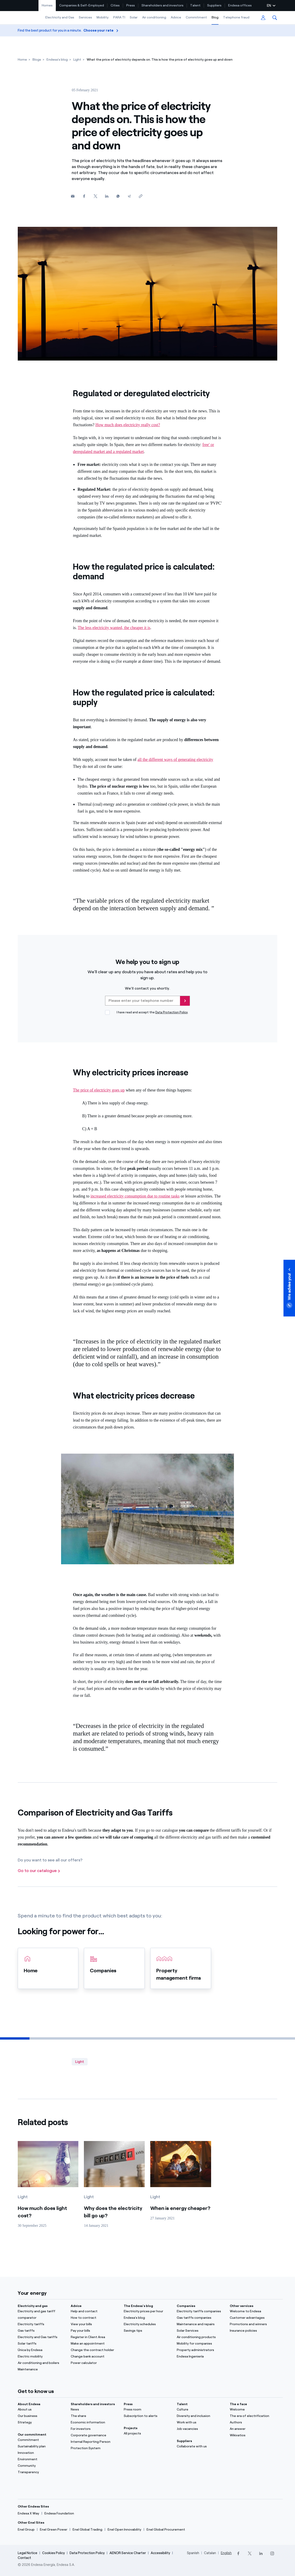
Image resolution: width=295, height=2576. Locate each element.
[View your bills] (94, 2324)
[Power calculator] (94, 2363)
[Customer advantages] (253, 2318)
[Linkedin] (106, 196)
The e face (238, 2404)
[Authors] (253, 2422)
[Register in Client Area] (94, 2337)
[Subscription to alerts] (147, 2416)
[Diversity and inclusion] (200, 2416)
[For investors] (94, 2429)
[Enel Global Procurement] (166, 2530)
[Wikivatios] (253, 2435)
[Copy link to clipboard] (140, 196)
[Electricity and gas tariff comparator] (41, 2314)
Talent (195, 5)
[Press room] (147, 2409)
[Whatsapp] (118, 196)
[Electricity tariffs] (41, 2324)
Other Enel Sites (31, 2523)
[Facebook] (84, 196)
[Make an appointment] (94, 2343)
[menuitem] (47, 5)
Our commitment (32, 2435)
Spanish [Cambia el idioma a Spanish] (193, 2553)
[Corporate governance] (94, 2435)
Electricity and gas (32, 2306)
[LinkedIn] (261, 2553)
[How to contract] (94, 2318)
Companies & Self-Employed (81, 5)
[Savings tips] (147, 2331)
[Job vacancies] (200, 2429)
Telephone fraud (236, 17)
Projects (130, 2428)
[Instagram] (272, 2553)
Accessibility (160, 2553)
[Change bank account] (94, 2356)
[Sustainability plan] (41, 2446)
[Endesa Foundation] (59, 2513)
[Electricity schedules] (147, 2324)
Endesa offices (240, 5)
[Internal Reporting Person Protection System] (94, 2445)
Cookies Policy (53, 2553)
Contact (24, 2558)
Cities (115, 5)
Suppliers (214, 5)
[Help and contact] (94, 2311)
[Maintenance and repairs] (200, 2324)
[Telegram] (129, 196)
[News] (94, 2409)
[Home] (22, 59)
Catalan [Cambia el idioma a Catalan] (210, 2553)
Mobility (103, 17)
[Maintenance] (41, 2369)
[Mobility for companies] (200, 2343)
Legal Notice (27, 2553)
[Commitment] (41, 2440)
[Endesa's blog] (57, 59)
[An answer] (253, 2429)
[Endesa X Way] (28, 2513)
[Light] (77, 59)
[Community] (41, 2466)
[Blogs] (36, 59)
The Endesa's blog (138, 2306)
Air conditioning (154, 17)
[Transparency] (41, 2472)
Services (85, 17)
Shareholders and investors (162, 5)
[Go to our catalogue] (39, 1871)
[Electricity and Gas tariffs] (41, 2337)
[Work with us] (200, 2422)
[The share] (94, 2416)
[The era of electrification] (253, 2416)
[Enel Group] (26, 2530)
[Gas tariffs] (41, 2331)
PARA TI (119, 17)
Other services (241, 2306)
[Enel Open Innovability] (124, 2530)
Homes (47, 5)
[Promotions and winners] (253, 2324)
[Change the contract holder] (94, 2350)
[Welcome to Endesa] (253, 2311)
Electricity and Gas (59, 17)
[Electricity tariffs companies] (200, 2311)
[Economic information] (94, 2422)
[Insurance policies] (253, 2331)
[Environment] (41, 2459)
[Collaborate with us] (200, 2446)
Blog (215, 17)
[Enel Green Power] (53, 2530)
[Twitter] (95, 196)
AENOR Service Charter (127, 2553)
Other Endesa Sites (33, 2506)
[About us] (41, 2409)
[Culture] (200, 2409)
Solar (134, 17)
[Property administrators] (200, 2350)
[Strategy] (41, 2422)
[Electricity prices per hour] (147, 2311)
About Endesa (29, 2404)
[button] (275, 17)
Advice (176, 17)
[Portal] (253, 2409)
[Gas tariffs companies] (200, 2318)
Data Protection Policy (87, 2553)
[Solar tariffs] (41, 2343)
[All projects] (147, 2433)
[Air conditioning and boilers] (41, 2363)
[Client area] (263, 17)
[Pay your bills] (94, 2331)
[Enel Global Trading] (87, 2530)
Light (79, 2061)
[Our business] (41, 2416)
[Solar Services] (200, 2331)
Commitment (196, 17)
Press (130, 5)
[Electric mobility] (41, 2356)
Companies (186, 2306)
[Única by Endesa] (41, 2350)
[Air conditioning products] (200, 2337)
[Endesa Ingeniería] (200, 2356)
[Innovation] (41, 2453)
